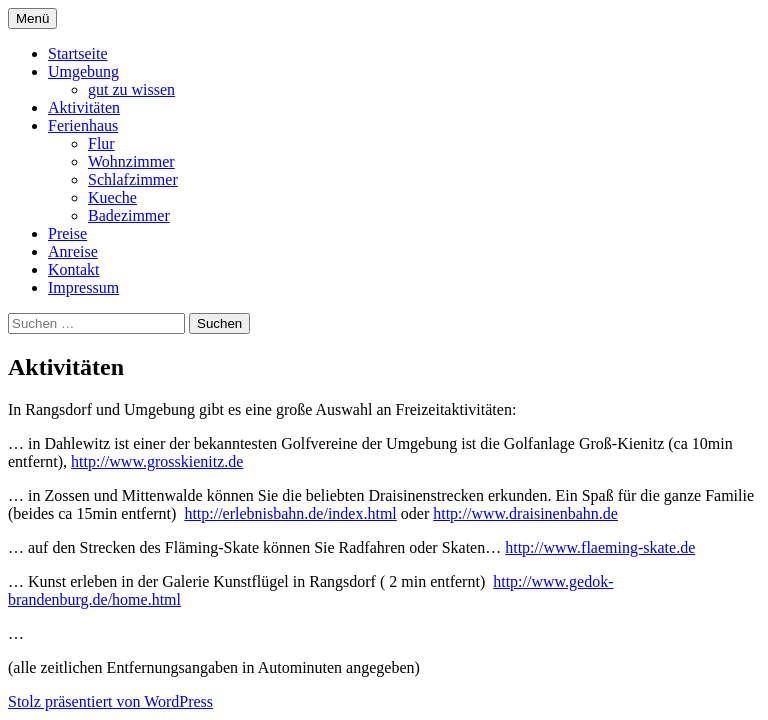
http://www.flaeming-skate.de (600, 547)
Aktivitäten (84, 107)
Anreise (73, 251)
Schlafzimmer (133, 179)
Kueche (112, 197)
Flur (101, 143)
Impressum (83, 287)
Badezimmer (129, 215)
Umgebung (83, 71)
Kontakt (74, 269)
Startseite (78, 53)
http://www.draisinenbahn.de (525, 513)
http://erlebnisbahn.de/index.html (290, 513)
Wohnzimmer (131, 161)
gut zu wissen (131, 89)
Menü (32, 18)
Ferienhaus (83, 125)
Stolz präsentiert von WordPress (110, 701)
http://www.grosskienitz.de (157, 461)
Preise (67, 233)
